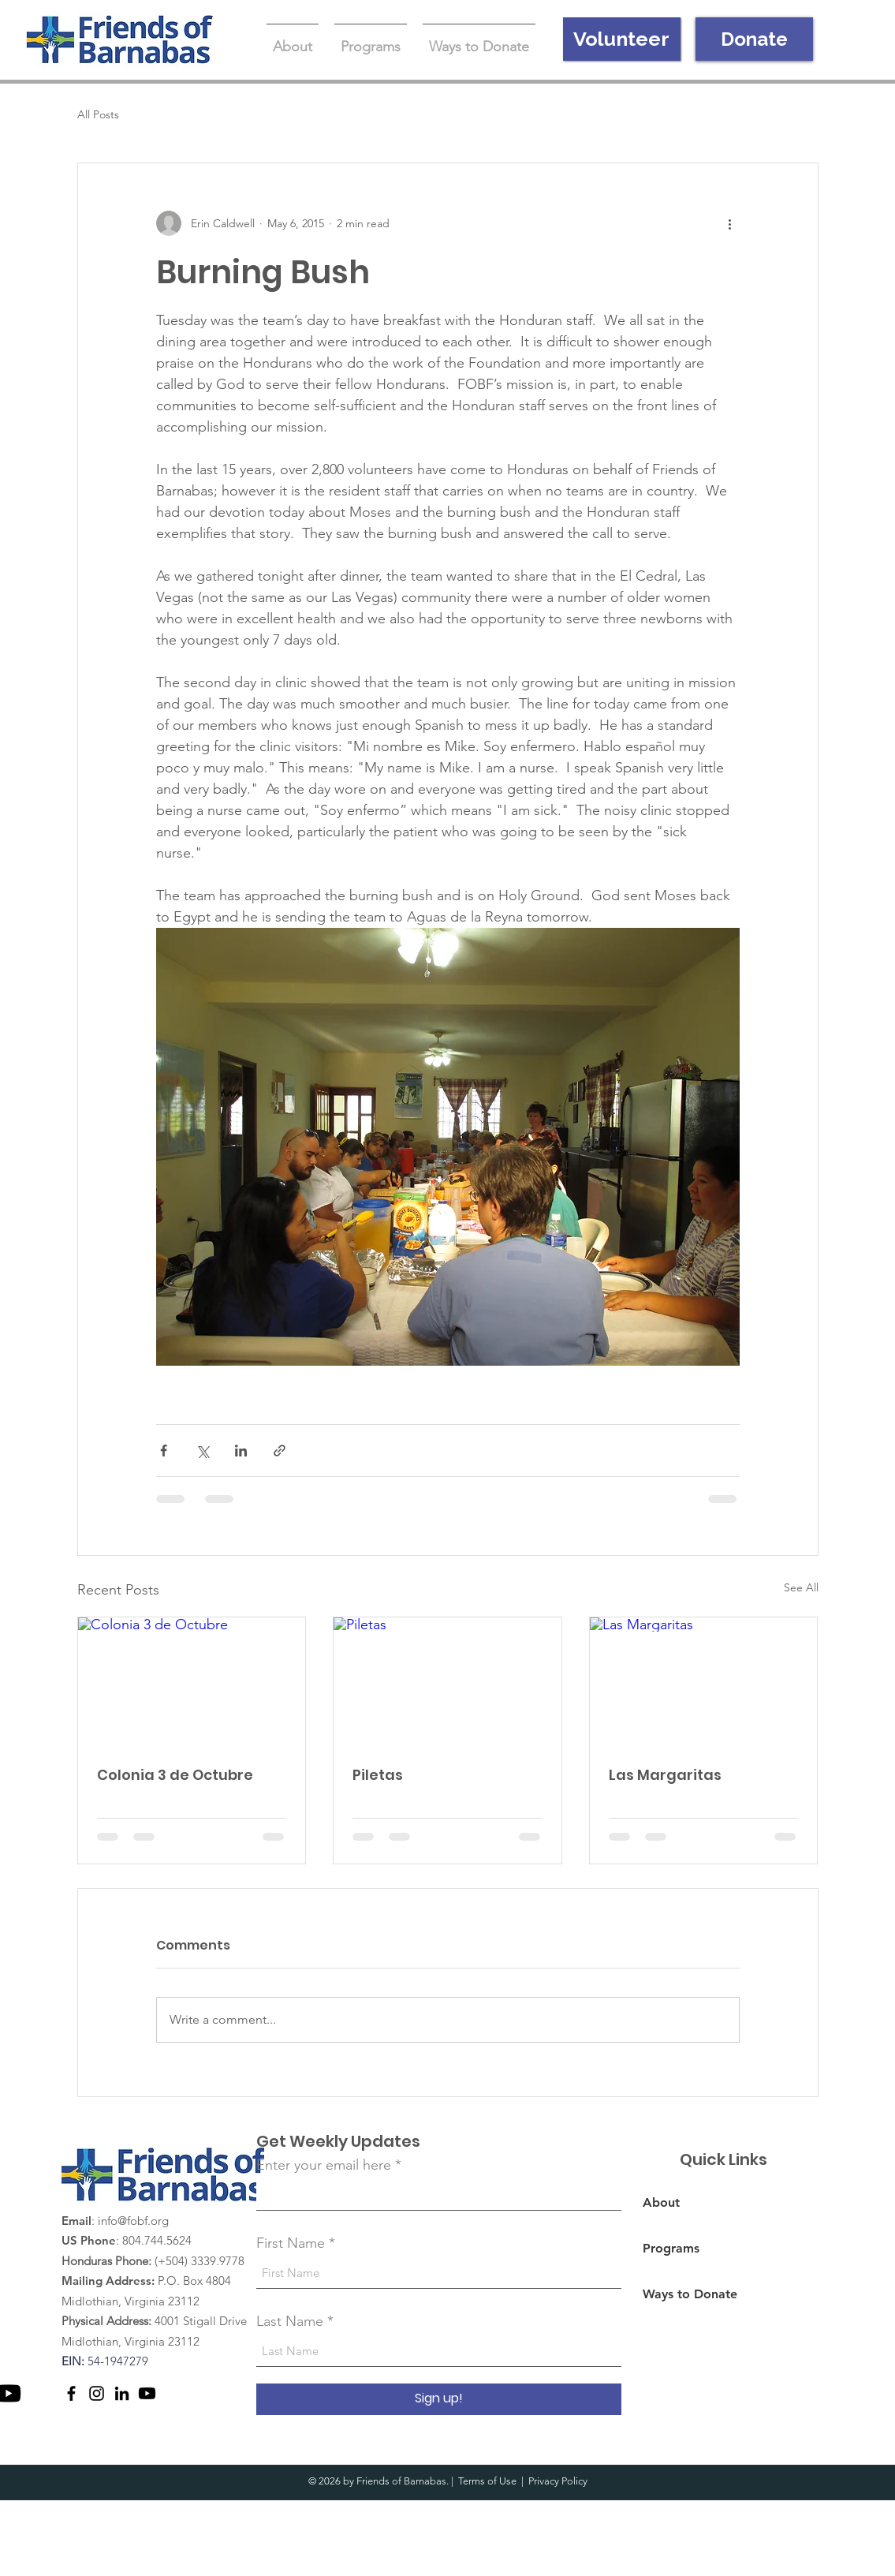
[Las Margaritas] (704, 1681)
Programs (671, 2248)
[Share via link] (279, 1450)
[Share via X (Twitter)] (202, 1450)
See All (801, 1587)
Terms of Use (487, 2481)
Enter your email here (323, 2165)
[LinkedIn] (122, 2393)
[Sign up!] (438, 2399)
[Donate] (754, 39)
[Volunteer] (622, 39)
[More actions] (730, 223)
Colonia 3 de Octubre (175, 1775)
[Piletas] (447, 1681)
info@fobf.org (133, 2220)
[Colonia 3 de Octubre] (192, 1681)
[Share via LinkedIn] (240, 1450)
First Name (290, 2243)
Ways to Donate (690, 2293)
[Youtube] (147, 2393)
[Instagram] (96, 2393)
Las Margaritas (665, 1775)
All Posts (98, 114)
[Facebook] (71, 2393)
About (661, 2202)
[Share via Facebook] (163, 1450)
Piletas (377, 1775)
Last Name (289, 2321)
